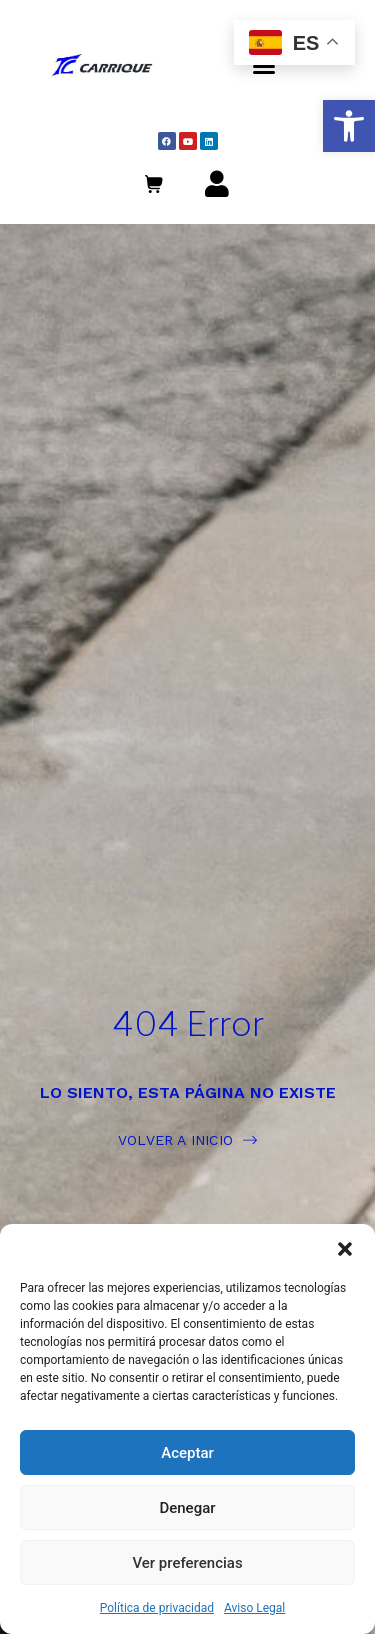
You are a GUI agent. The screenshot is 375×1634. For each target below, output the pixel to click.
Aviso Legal (254, 1608)
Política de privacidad (157, 1608)
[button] (349, 126)
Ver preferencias (187, 1563)
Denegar (187, 1508)
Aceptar (187, 1453)
